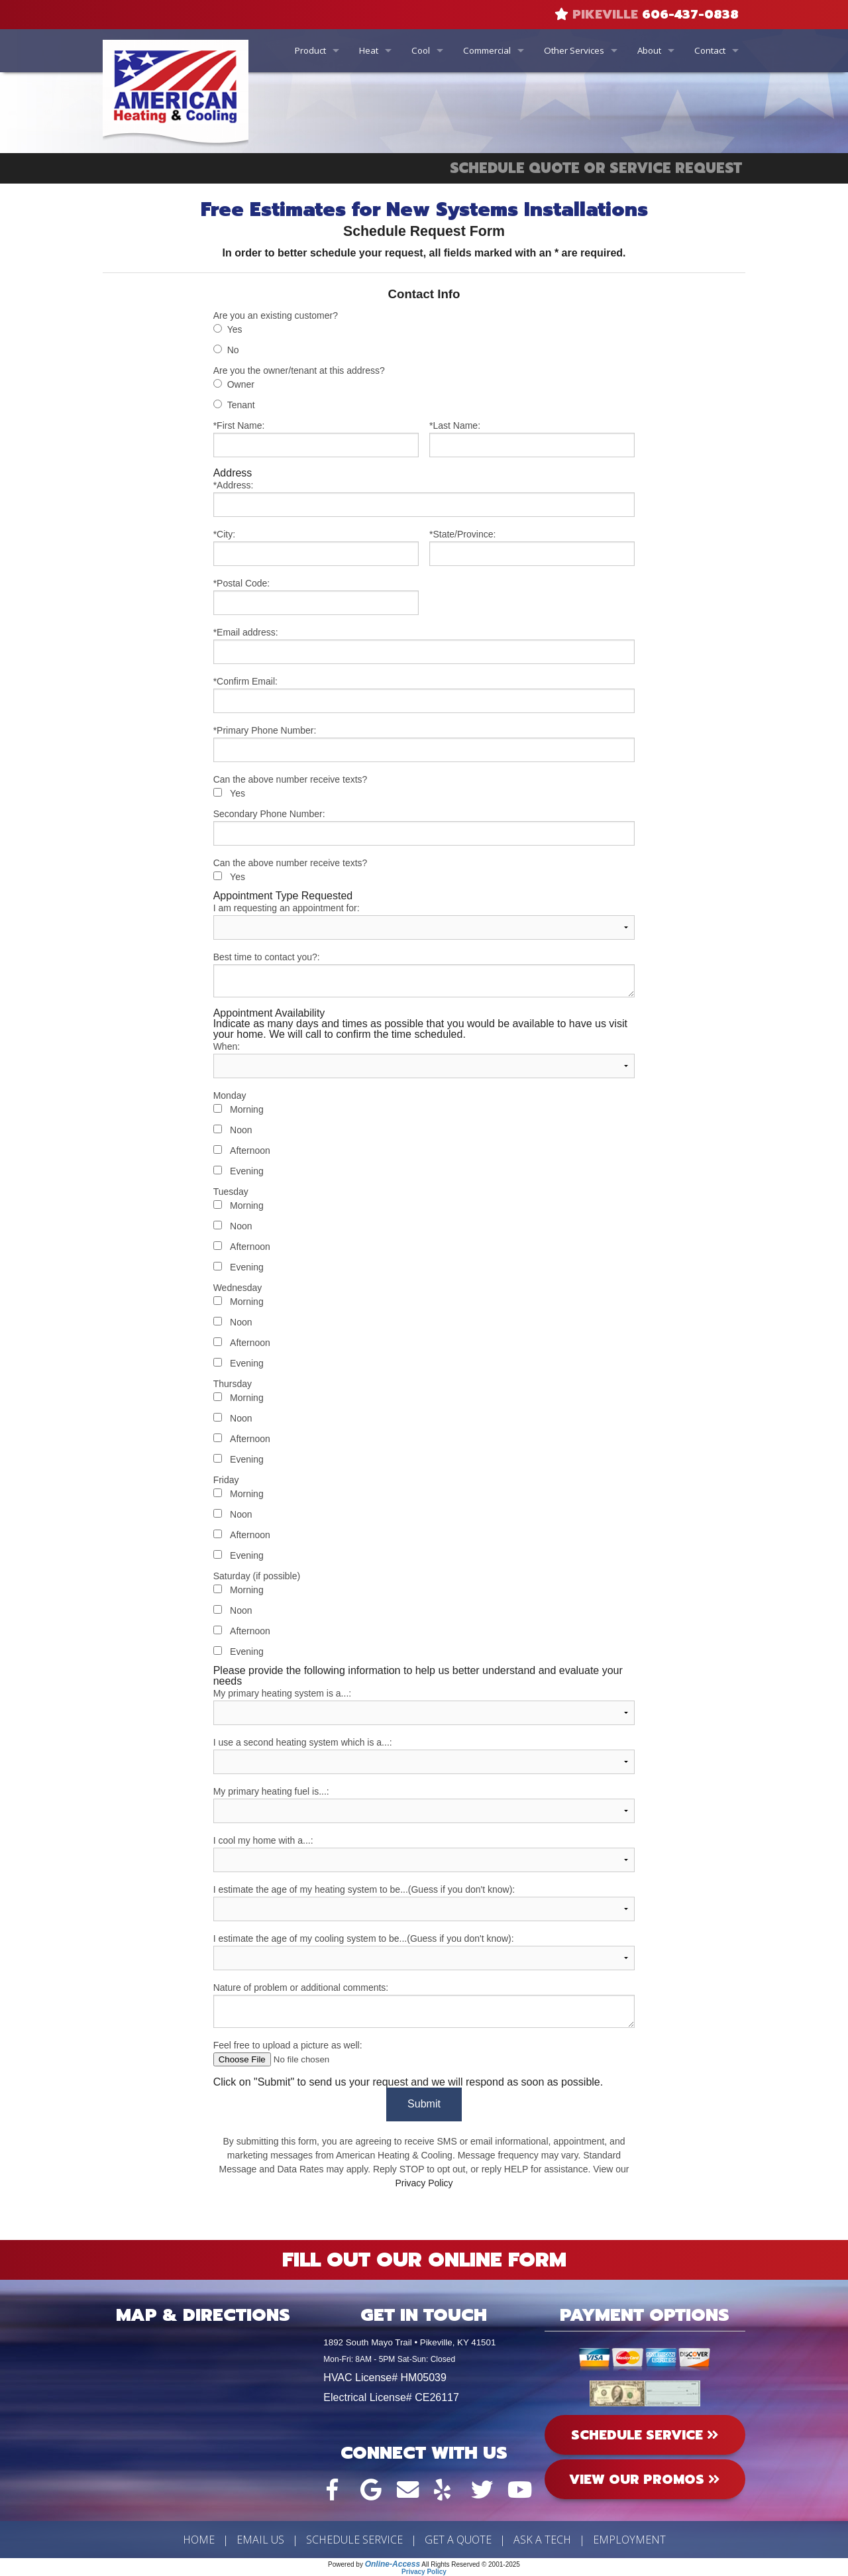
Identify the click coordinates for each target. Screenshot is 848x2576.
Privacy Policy (423, 2183)
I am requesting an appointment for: (424, 921)
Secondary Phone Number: (424, 827)
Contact (709, 50)
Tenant (241, 405)
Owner (240, 384)
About (649, 50)
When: (424, 1059)
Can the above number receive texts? (290, 779)
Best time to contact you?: (424, 974)
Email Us (260, 2539)
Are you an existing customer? (275, 315)
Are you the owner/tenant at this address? (299, 370)
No (233, 350)
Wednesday (237, 1287)
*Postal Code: (316, 596)
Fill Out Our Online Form (424, 2260)
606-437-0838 (690, 14)
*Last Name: (532, 438)
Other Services (574, 50)
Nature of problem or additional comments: (424, 2005)
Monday (229, 1095)
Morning (247, 1109)
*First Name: (316, 438)
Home (199, 2539)
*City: (316, 547)
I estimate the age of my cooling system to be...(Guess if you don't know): (424, 1951)
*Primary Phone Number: (424, 743)
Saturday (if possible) (257, 1576)
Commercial (487, 50)
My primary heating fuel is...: (424, 1804)
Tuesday (230, 1191)
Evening (247, 1171)
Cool (420, 50)
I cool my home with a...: (424, 1853)
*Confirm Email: (424, 694)
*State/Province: (532, 547)
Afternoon (250, 1150)
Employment (629, 2539)
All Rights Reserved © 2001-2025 (470, 2564)
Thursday (232, 1383)
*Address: (424, 498)
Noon (241, 1130)
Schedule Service (354, 2539)
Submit (424, 2103)
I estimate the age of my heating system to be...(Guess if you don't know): (424, 1902)
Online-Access (392, 2564)
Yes (234, 329)
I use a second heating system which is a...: (424, 1755)
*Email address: (424, 645)
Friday (226, 1480)
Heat (368, 50)
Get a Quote (458, 2539)
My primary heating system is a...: (424, 1706)
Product (310, 50)
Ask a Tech (542, 2539)
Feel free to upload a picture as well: (424, 2053)
